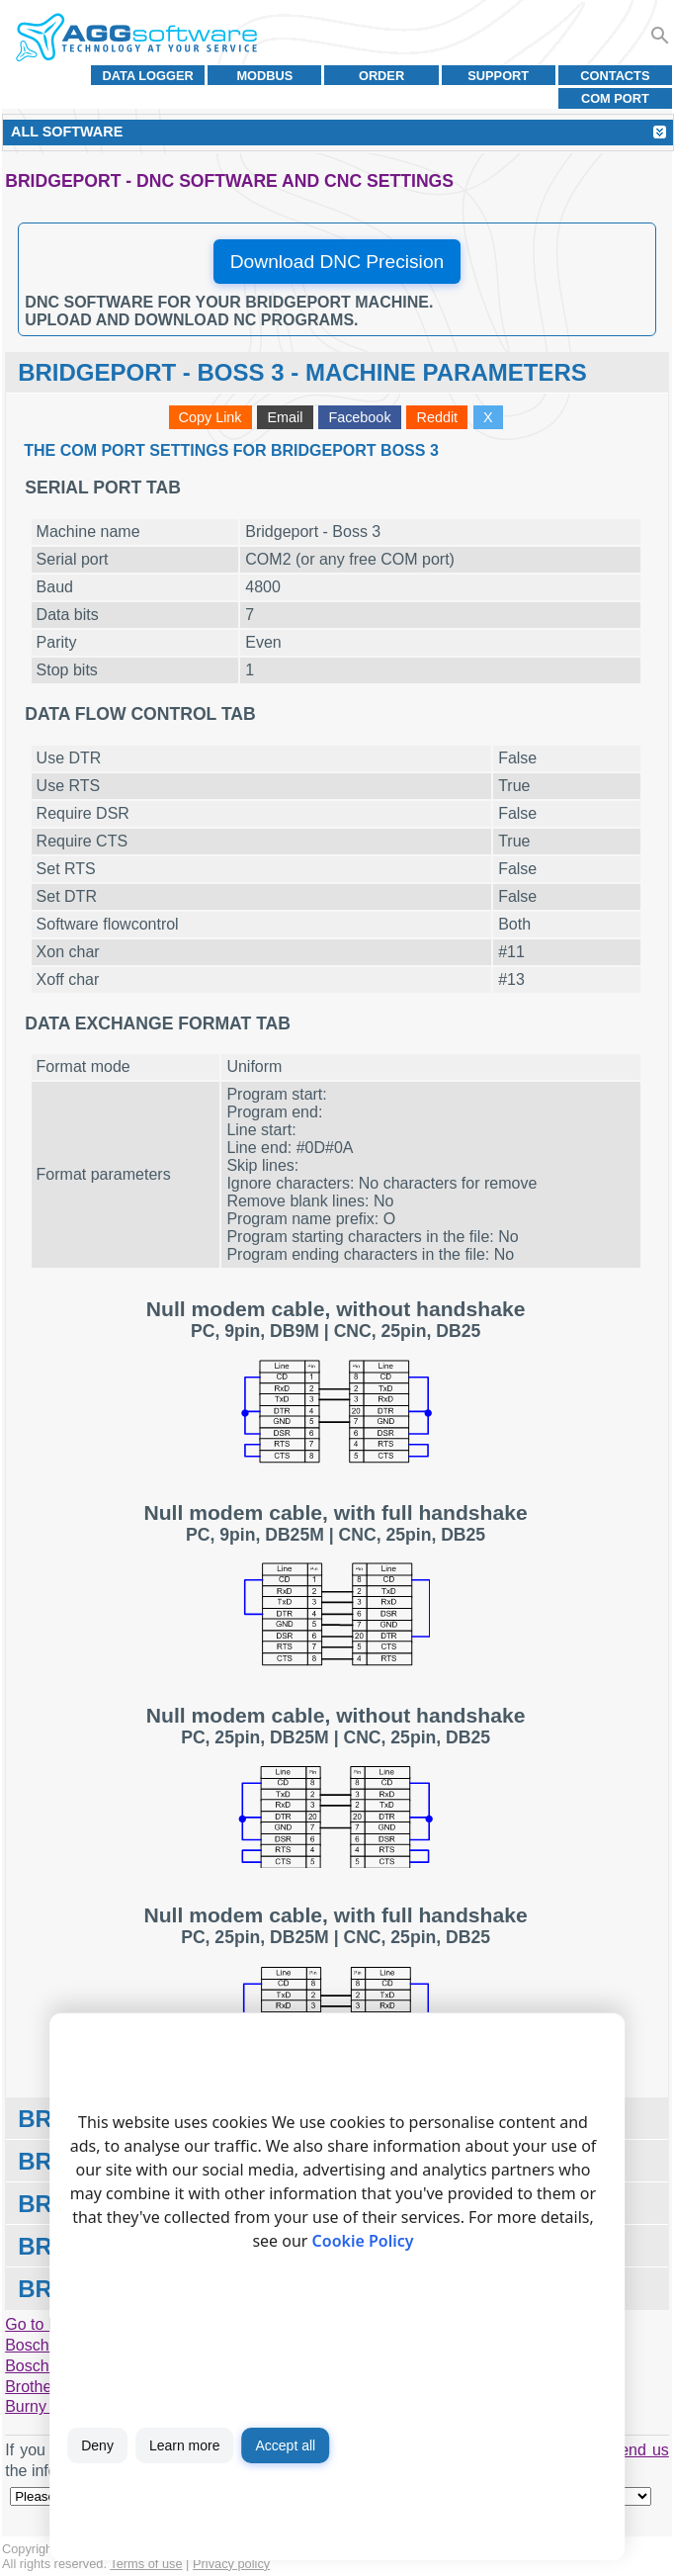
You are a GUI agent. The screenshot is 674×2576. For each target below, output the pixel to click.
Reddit (437, 417)
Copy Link (210, 417)
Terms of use (146, 2563)
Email (284, 417)
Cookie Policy (363, 2241)
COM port (615, 98)
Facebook (359, 417)
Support (498, 75)
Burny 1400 (45, 2406)
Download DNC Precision (337, 261)
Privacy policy (231, 2563)
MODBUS (264, 75)
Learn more (184, 2445)
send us (640, 2450)
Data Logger (148, 75)
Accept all (285, 2445)
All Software (67, 131)
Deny (97, 2445)
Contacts (614, 75)
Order (381, 75)
